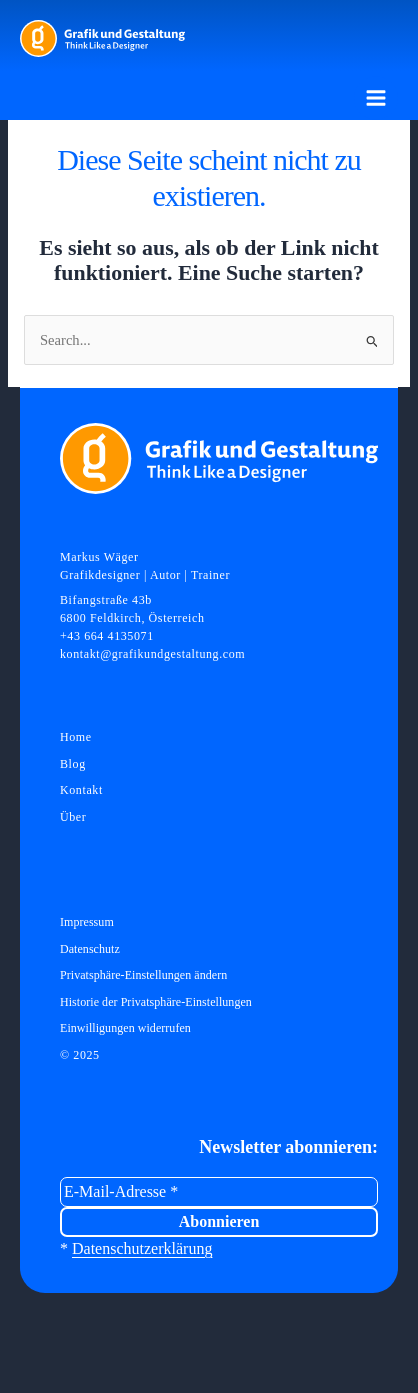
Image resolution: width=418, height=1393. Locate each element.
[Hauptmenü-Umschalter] (376, 98)
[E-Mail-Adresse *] (219, 1192)
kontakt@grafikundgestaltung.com (152, 654)
